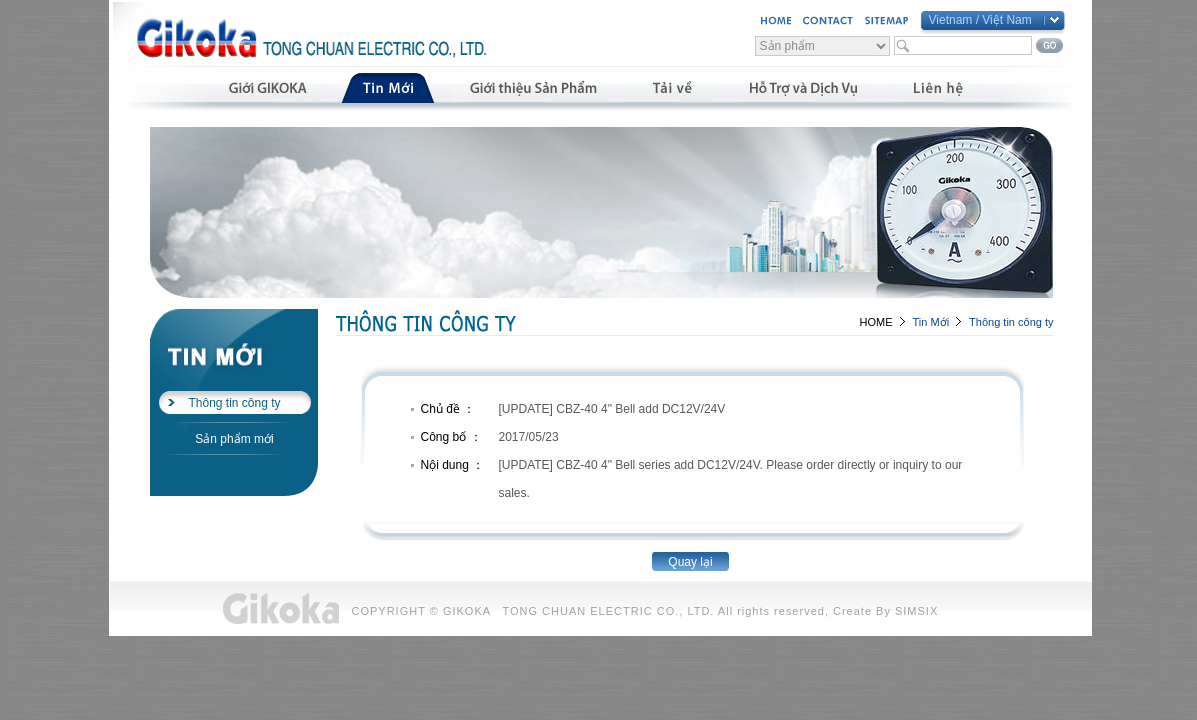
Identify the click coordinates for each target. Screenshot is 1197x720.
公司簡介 (267, 88)
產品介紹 (532, 88)
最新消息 (388, 88)
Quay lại (690, 562)
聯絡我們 (938, 88)
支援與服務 (802, 88)
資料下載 (672, 88)
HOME (876, 322)
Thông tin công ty (234, 403)
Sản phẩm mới (234, 439)
